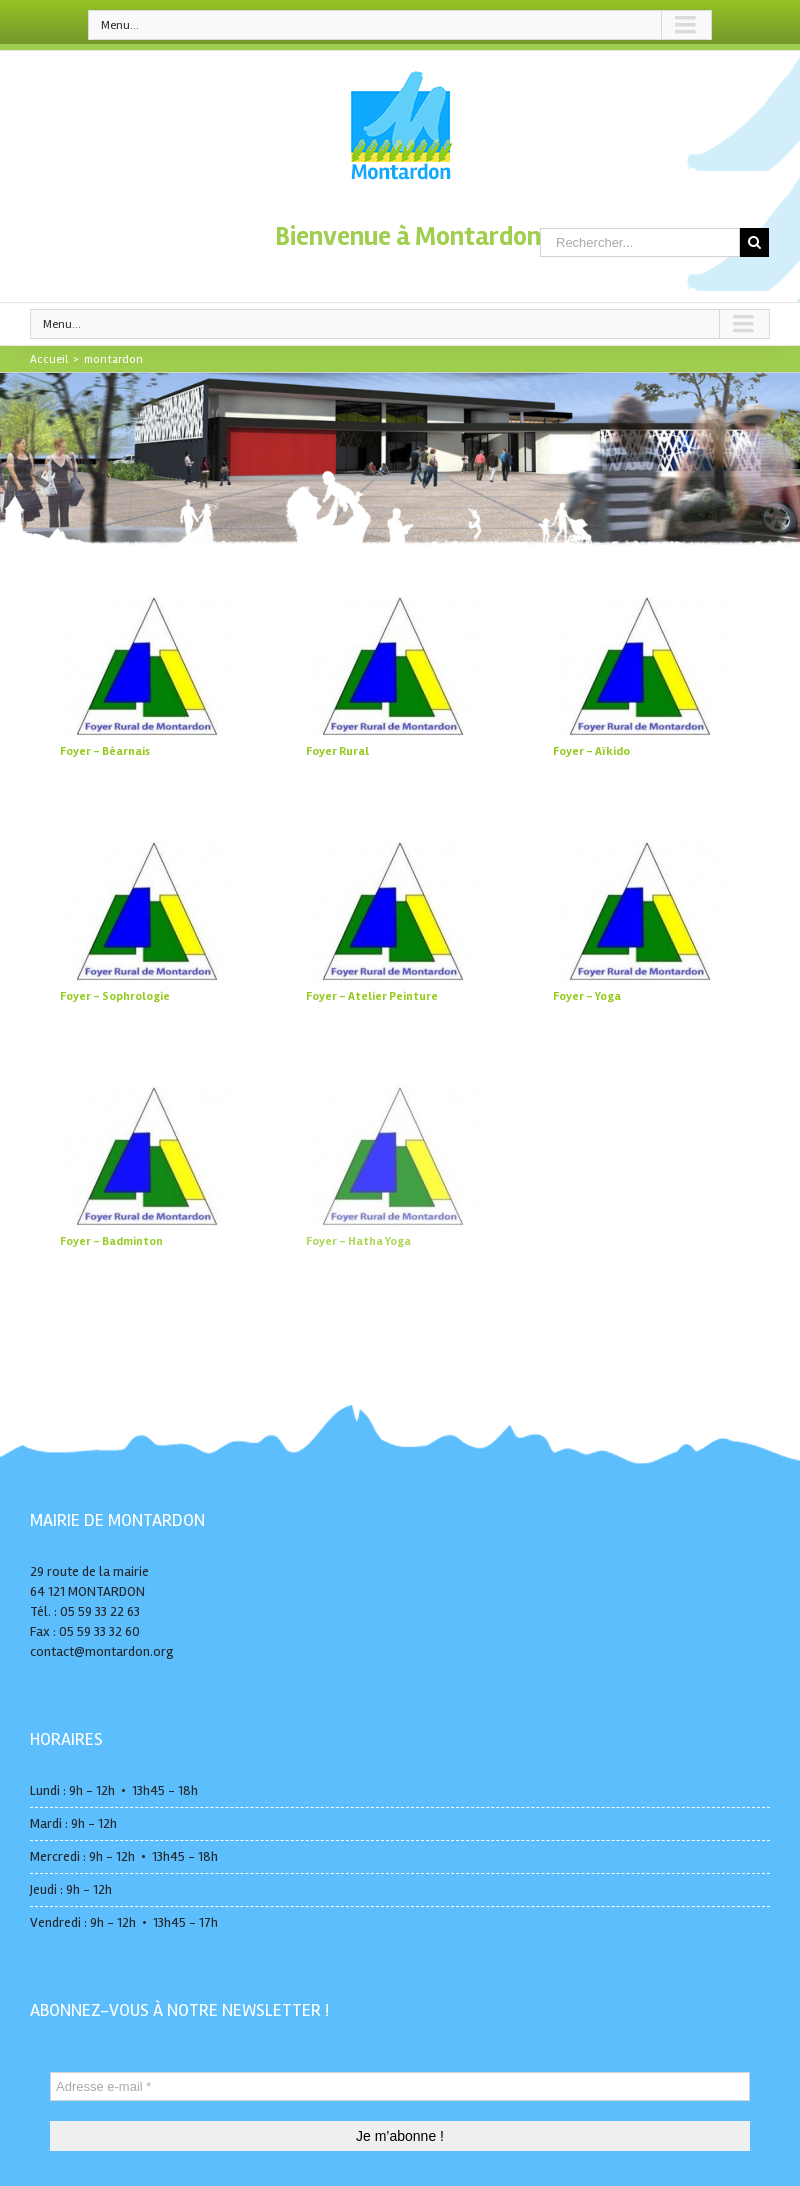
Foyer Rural (337, 751)
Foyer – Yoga (587, 996)
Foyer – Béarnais (105, 751)
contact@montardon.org (102, 1651)
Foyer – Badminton (111, 1241)
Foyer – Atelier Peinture (372, 996)
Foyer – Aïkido (591, 751)
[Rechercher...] (640, 242)
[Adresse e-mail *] (400, 2086)
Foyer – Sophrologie (115, 996)
